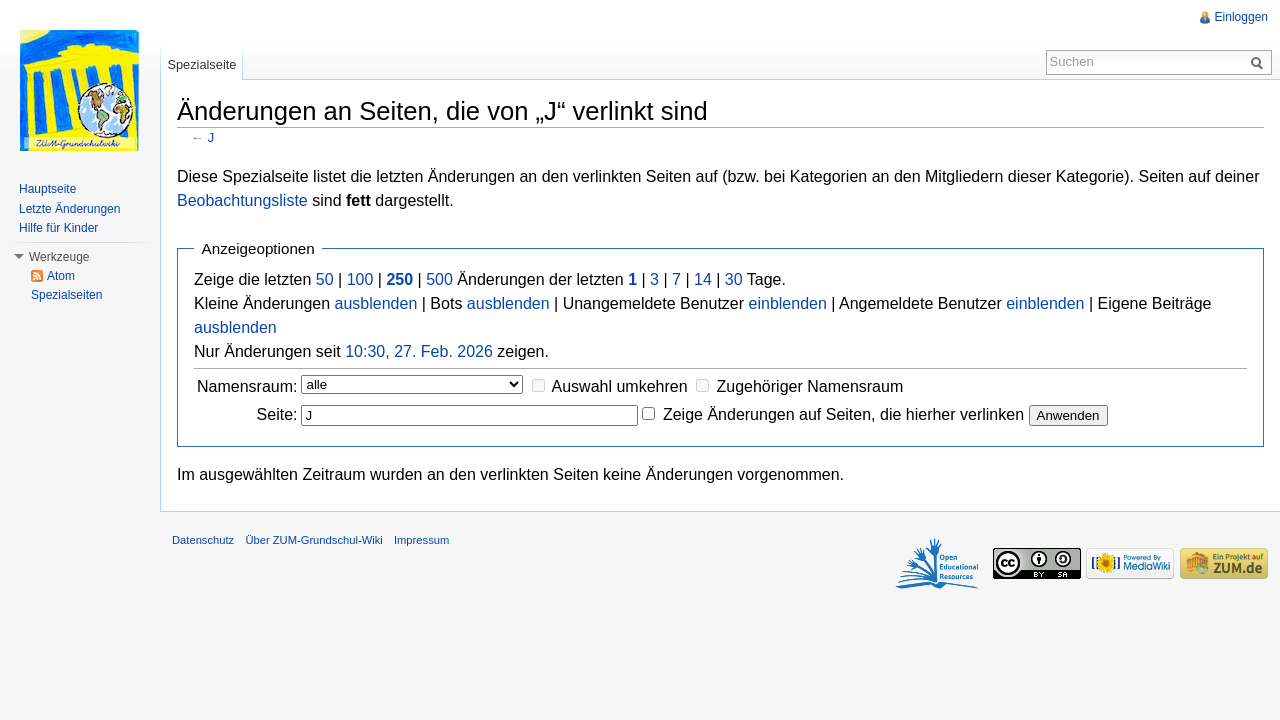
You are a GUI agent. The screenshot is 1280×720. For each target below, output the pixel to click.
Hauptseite (47, 189)
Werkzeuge (59, 257)
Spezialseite (201, 64)
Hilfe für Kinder (58, 228)
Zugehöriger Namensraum (809, 386)
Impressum (421, 540)
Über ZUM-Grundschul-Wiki (313, 540)
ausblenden (376, 303)
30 (734, 279)
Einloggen (1241, 17)
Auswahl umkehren (620, 386)
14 (703, 279)
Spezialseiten (66, 295)
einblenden (788, 303)
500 (439, 279)
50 (325, 279)
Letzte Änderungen (69, 209)
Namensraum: (247, 386)
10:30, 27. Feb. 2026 (419, 351)
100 (360, 279)
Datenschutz (203, 540)
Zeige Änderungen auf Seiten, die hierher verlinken (843, 414)
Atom (61, 276)
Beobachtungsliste (242, 200)
